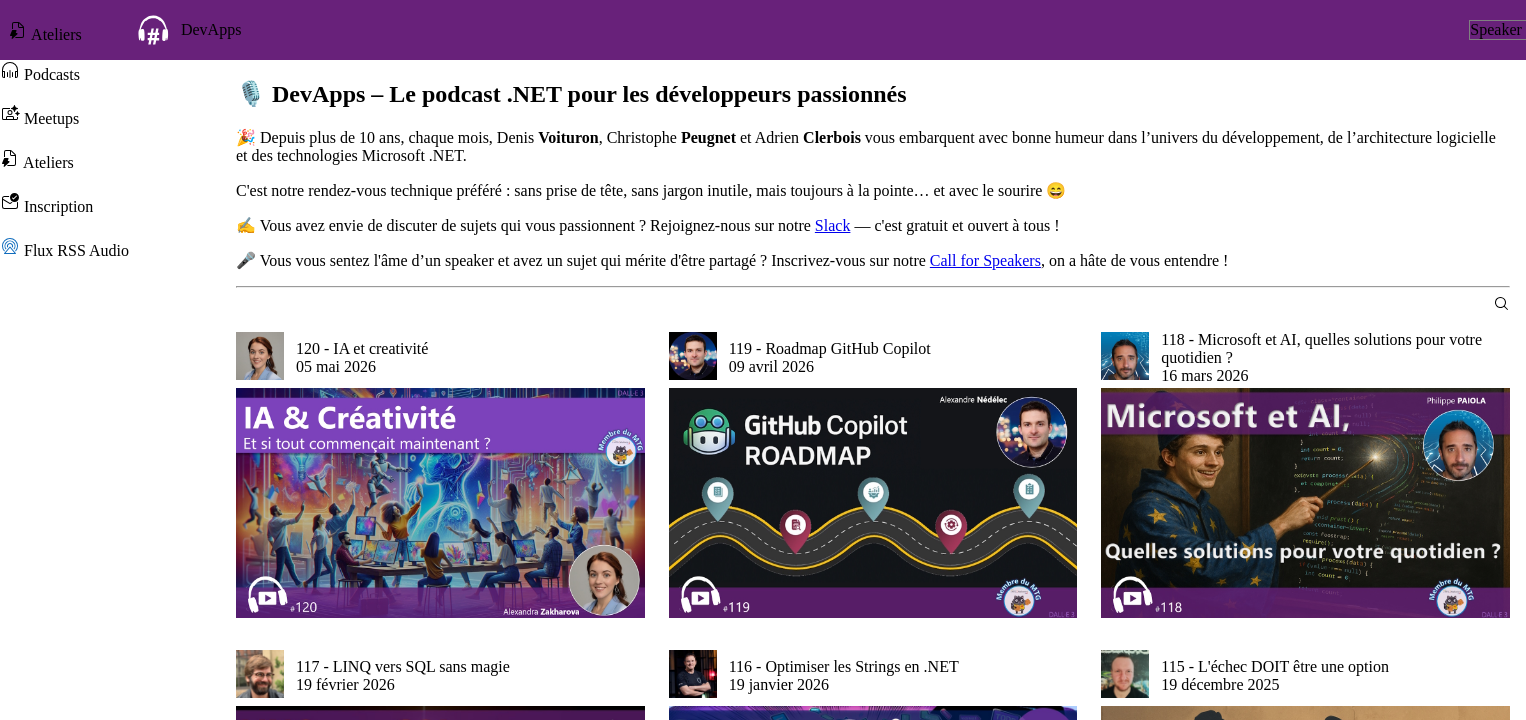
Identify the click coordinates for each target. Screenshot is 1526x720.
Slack (833, 225)
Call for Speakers (985, 260)
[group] (440, 475)
